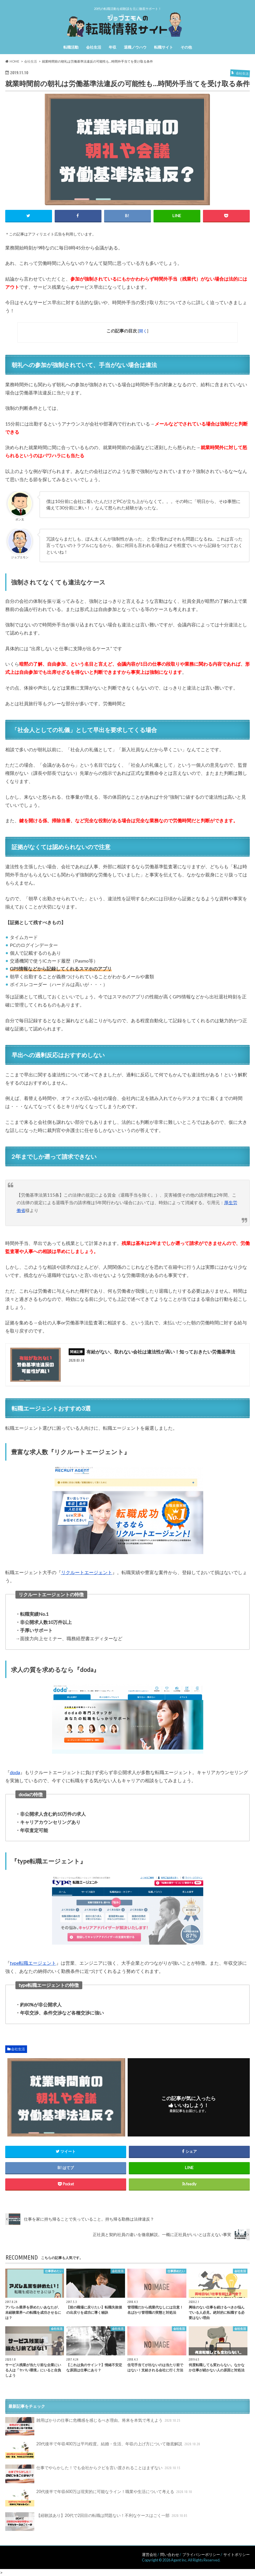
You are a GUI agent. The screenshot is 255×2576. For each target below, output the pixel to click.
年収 (112, 47)
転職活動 (71, 47)
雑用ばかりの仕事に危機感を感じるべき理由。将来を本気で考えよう (93, 2426)
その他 (186, 47)
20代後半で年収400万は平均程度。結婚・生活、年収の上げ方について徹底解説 (103, 2450)
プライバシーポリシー (201, 2554)
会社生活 (93, 47)
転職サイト (163, 47)
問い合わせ (169, 2554)
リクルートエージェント (86, 1572)
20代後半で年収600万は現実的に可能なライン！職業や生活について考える (99, 2498)
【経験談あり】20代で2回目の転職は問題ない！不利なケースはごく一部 (96, 2522)
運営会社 (149, 2554)
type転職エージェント (33, 1963)
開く (143, 330)
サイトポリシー (236, 2554)
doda (15, 1772)
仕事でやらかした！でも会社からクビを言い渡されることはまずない (93, 2474)
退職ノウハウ (135, 47)
